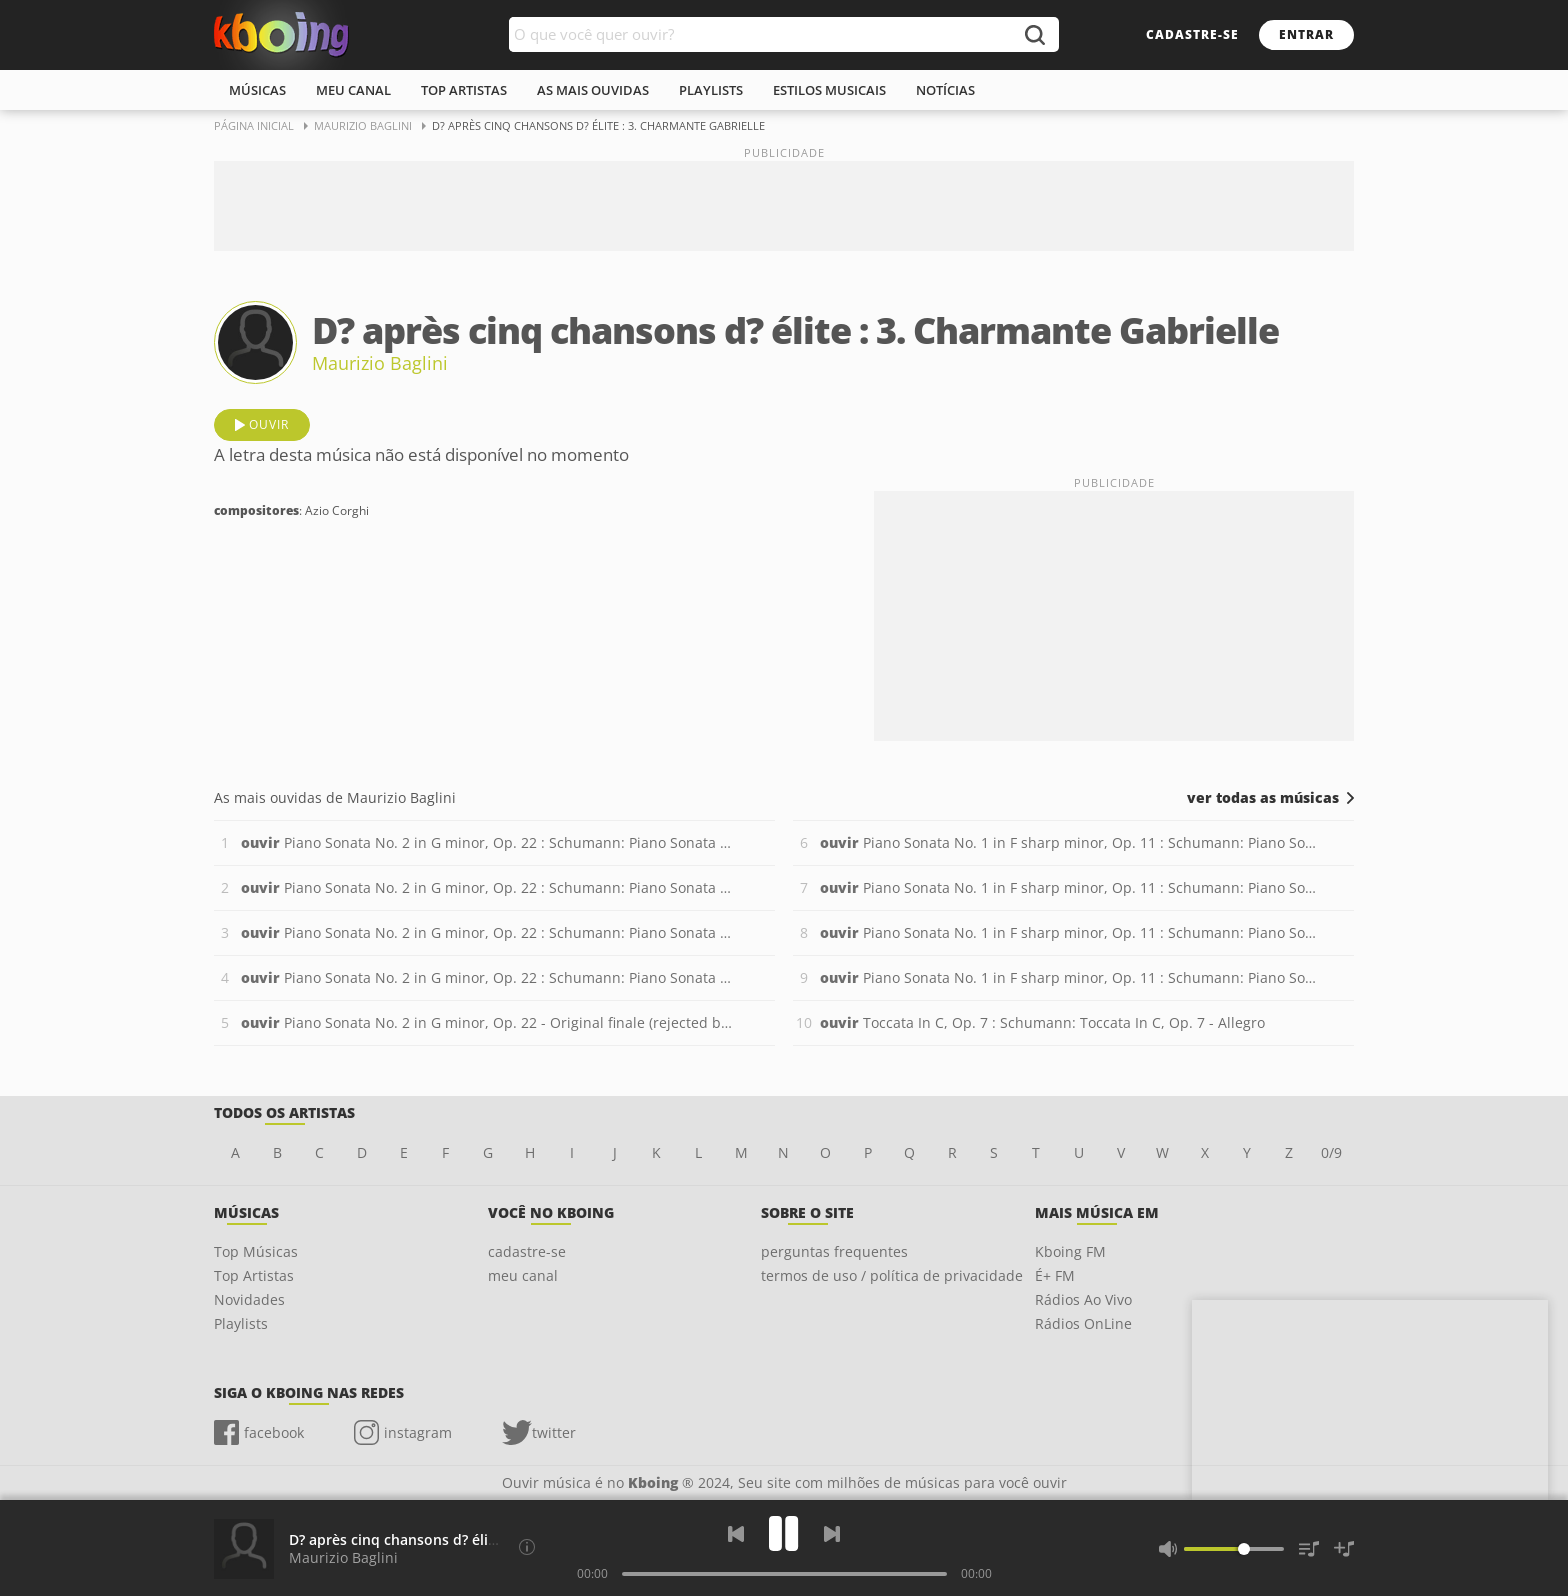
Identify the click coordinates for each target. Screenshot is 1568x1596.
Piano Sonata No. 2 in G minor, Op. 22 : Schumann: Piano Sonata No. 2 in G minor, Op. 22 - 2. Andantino (489, 887)
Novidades (249, 1299)
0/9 (1331, 1152)
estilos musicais (829, 90)
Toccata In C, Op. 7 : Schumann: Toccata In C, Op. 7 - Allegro (1042, 1022)
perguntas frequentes (834, 1251)
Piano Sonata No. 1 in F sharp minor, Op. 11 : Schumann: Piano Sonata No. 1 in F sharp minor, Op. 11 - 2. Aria (1068, 887)
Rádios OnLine (1083, 1323)
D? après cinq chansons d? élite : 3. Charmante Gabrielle (480, 1539)
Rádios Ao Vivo (1083, 1299)
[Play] (784, 1533)
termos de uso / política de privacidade (892, 1275)
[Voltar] (736, 1534)
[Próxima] (832, 1534)
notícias (945, 90)
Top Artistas (254, 1275)
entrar (1306, 34)
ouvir (269, 424)
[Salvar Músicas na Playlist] (1344, 1549)
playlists (711, 90)
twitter (554, 1432)
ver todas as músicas (1263, 798)
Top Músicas (256, 1251)
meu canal (353, 90)
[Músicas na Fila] (1309, 1549)
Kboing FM (1070, 1251)
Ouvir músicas (281, 35)
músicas (257, 90)
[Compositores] (527, 1547)
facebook (274, 1432)
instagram (418, 1432)
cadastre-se (1192, 34)
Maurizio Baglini (380, 363)
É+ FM (1055, 1275)
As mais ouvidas (593, 90)
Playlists (241, 1323)
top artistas (464, 90)
